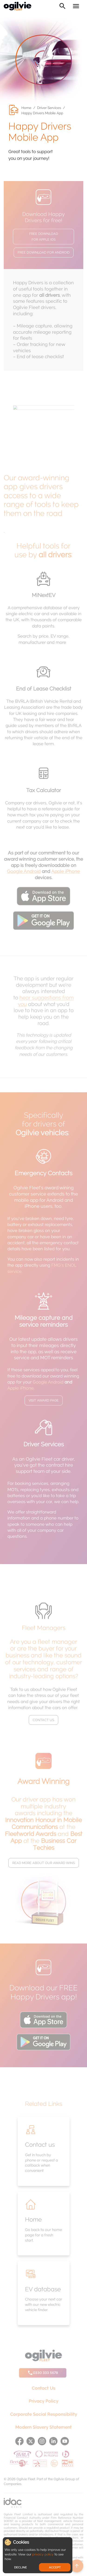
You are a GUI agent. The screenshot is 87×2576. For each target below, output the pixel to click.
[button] (62, 6)
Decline (20, 2567)
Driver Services (49, 108)
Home (26, 108)
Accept (55, 2567)
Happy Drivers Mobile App (42, 113)
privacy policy (43, 2554)
